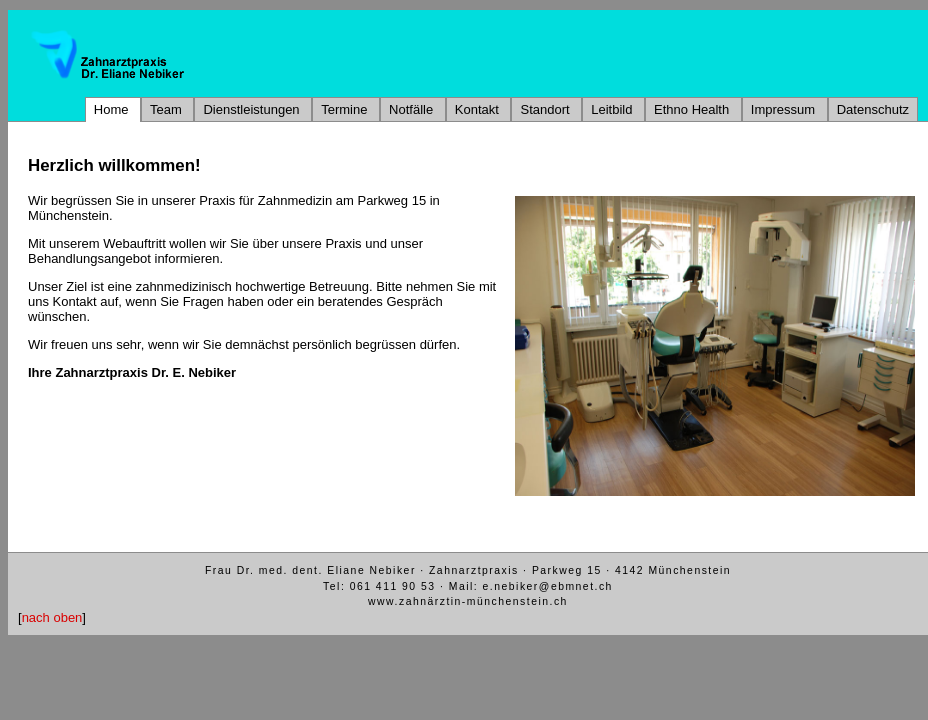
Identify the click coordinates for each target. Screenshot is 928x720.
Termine (346, 109)
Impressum (785, 109)
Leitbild (613, 109)
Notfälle (413, 109)
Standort (546, 109)
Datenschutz (873, 109)
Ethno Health (693, 109)
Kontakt (479, 109)
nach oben (52, 617)
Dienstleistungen (253, 109)
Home (113, 109)
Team (167, 109)
